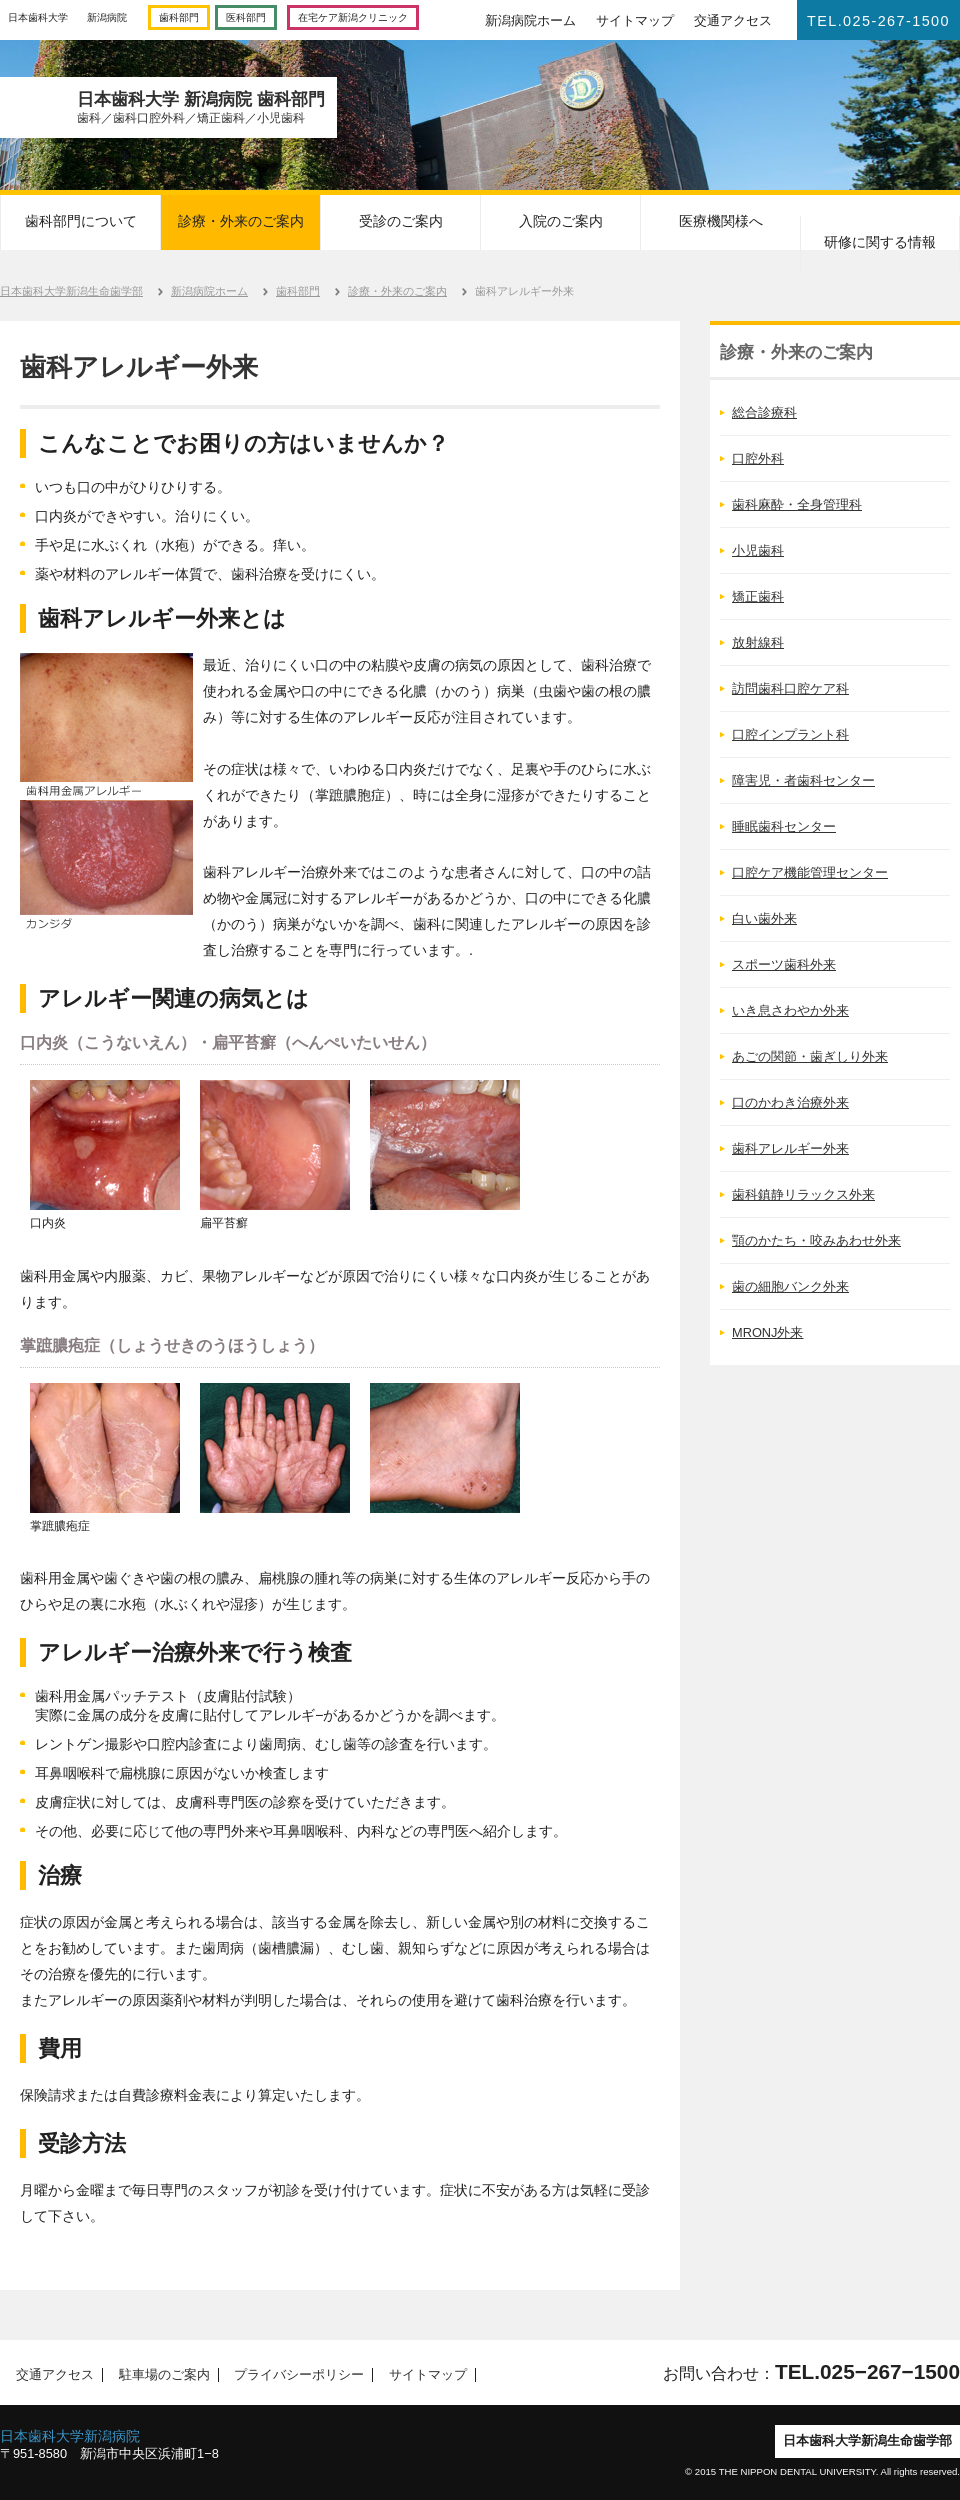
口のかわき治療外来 (790, 1102)
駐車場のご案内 (158, 2375)
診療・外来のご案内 (241, 221)
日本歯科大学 (38, 17)
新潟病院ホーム (530, 20)
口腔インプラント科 (790, 734)
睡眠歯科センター (784, 826)
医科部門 (246, 17)
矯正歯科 (758, 596)
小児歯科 (758, 550)
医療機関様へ (721, 221)
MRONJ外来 (768, 1332)
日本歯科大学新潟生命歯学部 (71, 291)
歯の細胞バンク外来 (790, 1286)
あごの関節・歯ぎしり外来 (810, 1056)
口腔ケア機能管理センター (810, 872)
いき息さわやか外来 (790, 1010)
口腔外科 (758, 458)
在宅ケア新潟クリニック (353, 17)
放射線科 (758, 642)
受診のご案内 (401, 221)
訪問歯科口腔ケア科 (790, 688)
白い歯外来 (764, 918)
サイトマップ (635, 20)
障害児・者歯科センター (803, 780)
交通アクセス (733, 20)
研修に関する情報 (880, 242)
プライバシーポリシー (294, 2375)
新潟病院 (107, 17)
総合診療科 (764, 412)
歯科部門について (81, 221)
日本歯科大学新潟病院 (70, 2436)
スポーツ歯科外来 (784, 964)
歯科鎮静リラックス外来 (803, 1194)
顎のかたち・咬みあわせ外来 (816, 1240)
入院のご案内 (561, 221)
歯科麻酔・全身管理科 (797, 504)
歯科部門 (179, 17)
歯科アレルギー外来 (790, 1148)
